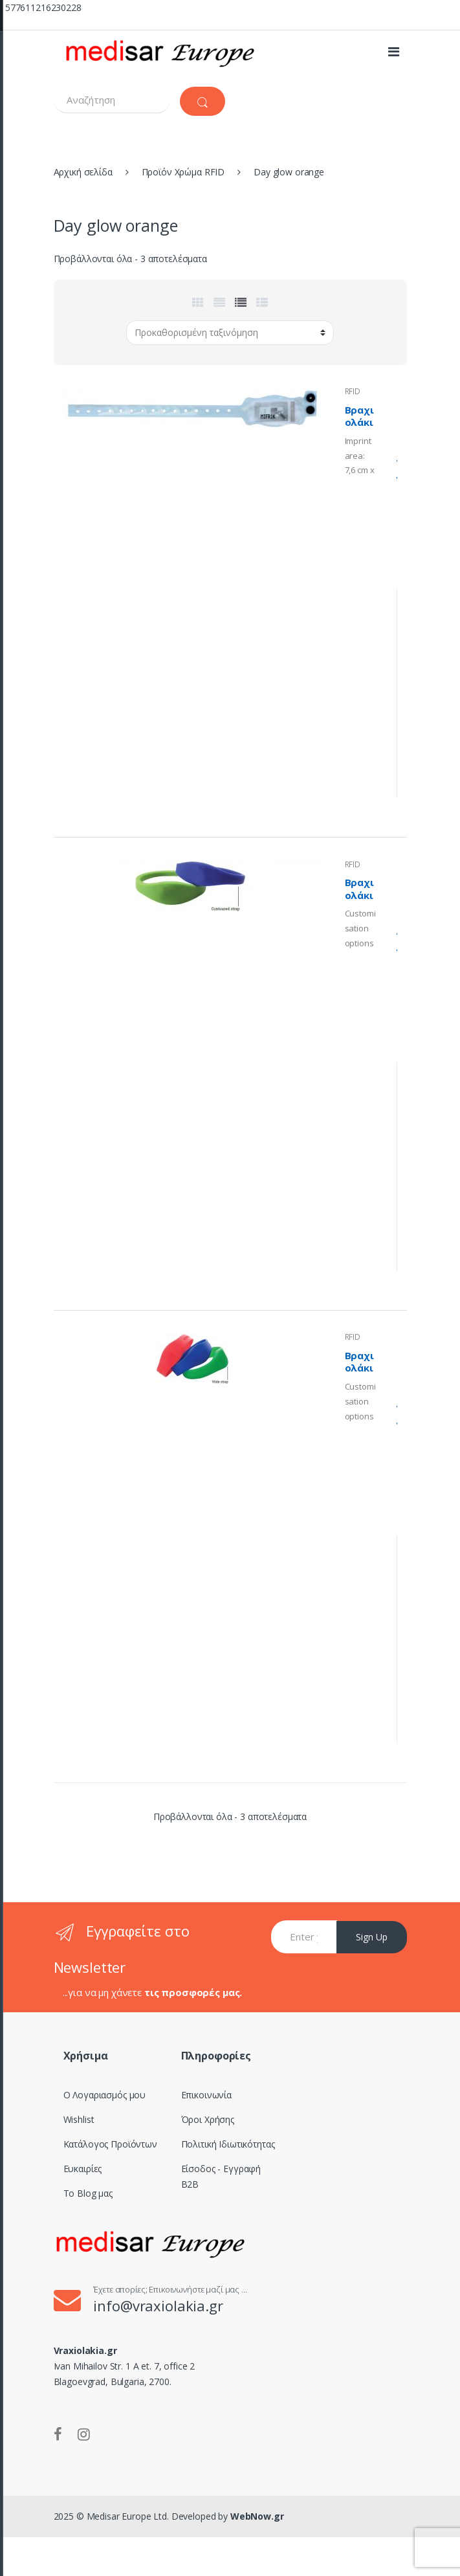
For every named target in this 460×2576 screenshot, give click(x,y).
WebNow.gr (256, 2516)
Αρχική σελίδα (83, 172)
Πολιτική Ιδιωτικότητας (228, 2144)
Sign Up (372, 1937)
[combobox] (112, 100)
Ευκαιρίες (82, 2168)
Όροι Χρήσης (207, 2119)
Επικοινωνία (206, 2095)
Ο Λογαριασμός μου (104, 2095)
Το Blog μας (88, 2193)
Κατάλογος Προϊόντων (110, 2144)
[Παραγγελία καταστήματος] (230, 332)
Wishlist (78, 2119)
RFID (352, 391)
